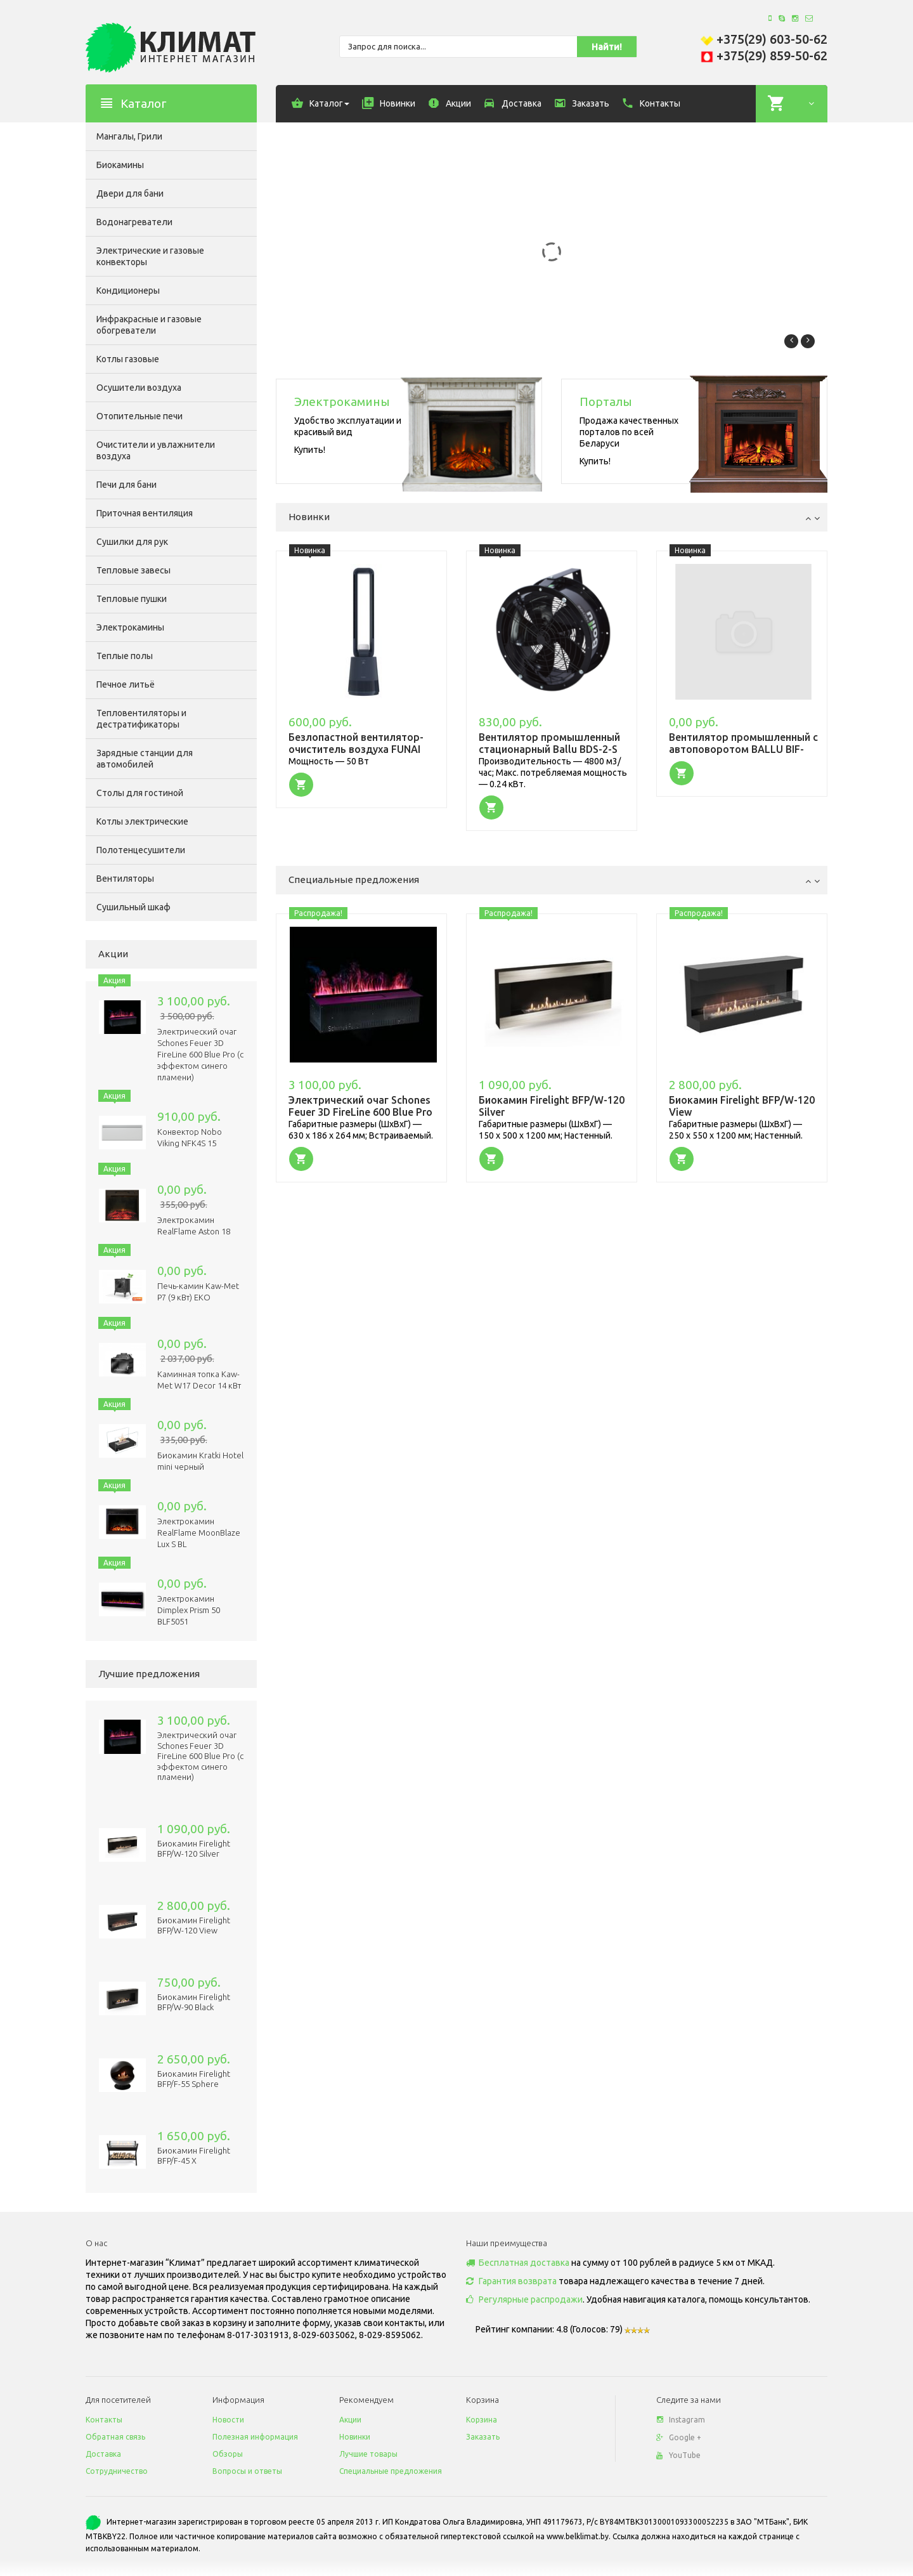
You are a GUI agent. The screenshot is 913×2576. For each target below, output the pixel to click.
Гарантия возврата (511, 2281)
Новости (228, 2420)
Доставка (103, 2454)
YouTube (678, 2455)
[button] (301, 784)
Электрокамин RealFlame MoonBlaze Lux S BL (198, 1532)
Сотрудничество (117, 2471)
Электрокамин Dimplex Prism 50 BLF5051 (188, 1610)
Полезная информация (255, 2437)
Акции (350, 2420)
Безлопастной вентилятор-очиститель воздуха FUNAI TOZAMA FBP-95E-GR (356, 749)
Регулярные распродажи (524, 2299)
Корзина (481, 2420)
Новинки (354, 2437)
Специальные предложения (390, 2471)
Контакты (104, 2420)
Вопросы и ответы (247, 2471)
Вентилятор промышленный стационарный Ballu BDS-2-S (549, 743)
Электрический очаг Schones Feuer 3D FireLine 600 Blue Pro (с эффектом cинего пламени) (200, 1054)
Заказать (483, 2437)
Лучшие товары (368, 2454)
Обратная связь (115, 2437)
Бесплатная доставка (517, 2263)
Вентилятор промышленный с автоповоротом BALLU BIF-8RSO (743, 749)
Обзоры (227, 2454)
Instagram (680, 2420)
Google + (678, 2437)
